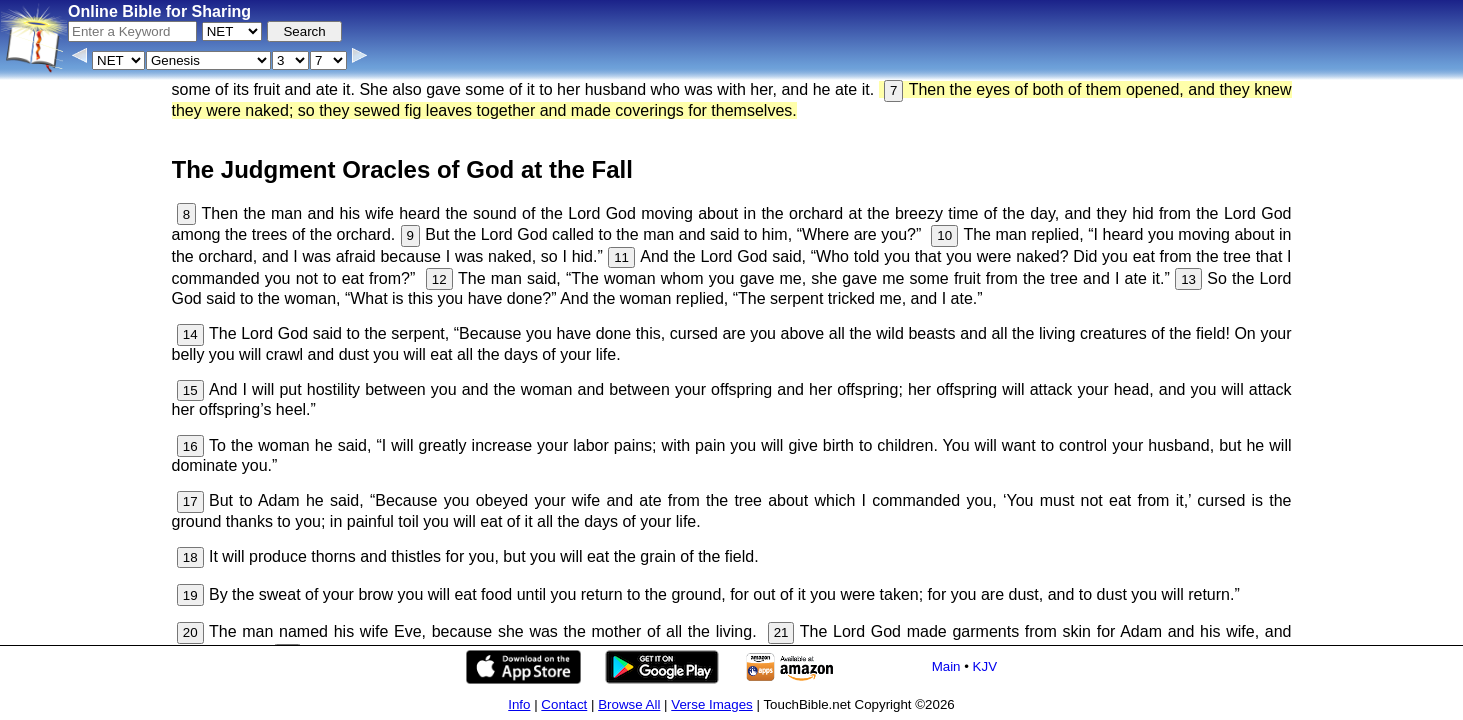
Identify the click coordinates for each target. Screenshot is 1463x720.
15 (190, 390)
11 (621, 257)
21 (781, 632)
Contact (564, 704)
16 (190, 446)
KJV (985, 666)
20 (190, 632)
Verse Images (712, 704)
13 (1188, 279)
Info (519, 704)
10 (944, 235)
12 (439, 279)
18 (190, 557)
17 (190, 501)
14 (190, 334)
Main (946, 666)
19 (190, 595)
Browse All (629, 704)
